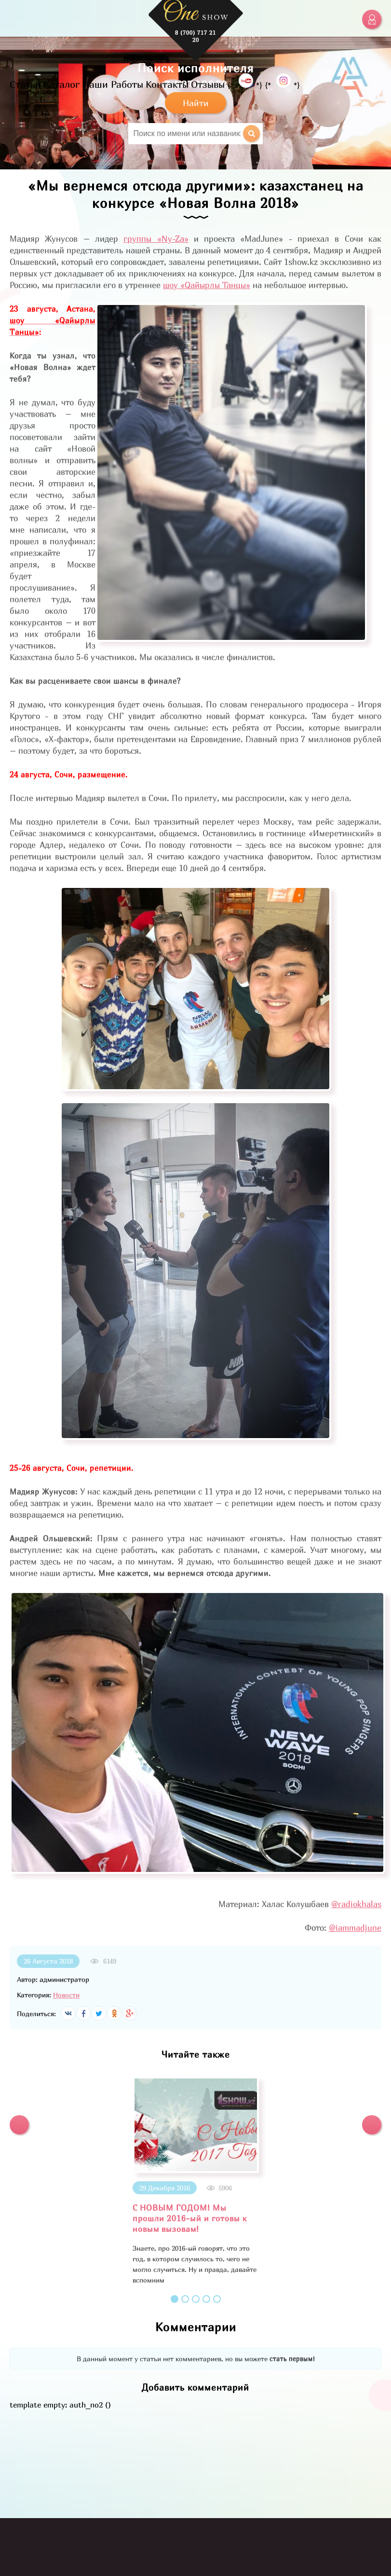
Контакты (167, 84)
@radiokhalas (356, 1904)
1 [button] (174, 2299)
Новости (66, 1995)
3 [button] (196, 2299)
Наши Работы (112, 84)
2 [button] (185, 2299)
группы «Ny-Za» (155, 239)
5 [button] (217, 2299)
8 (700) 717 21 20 (195, 36)
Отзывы (208, 84)
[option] (195, 2181)
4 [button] (206, 2299)
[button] (19, 2124)
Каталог (61, 84)
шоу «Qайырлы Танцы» (206, 285)
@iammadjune (355, 1928)
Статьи (25, 84)
